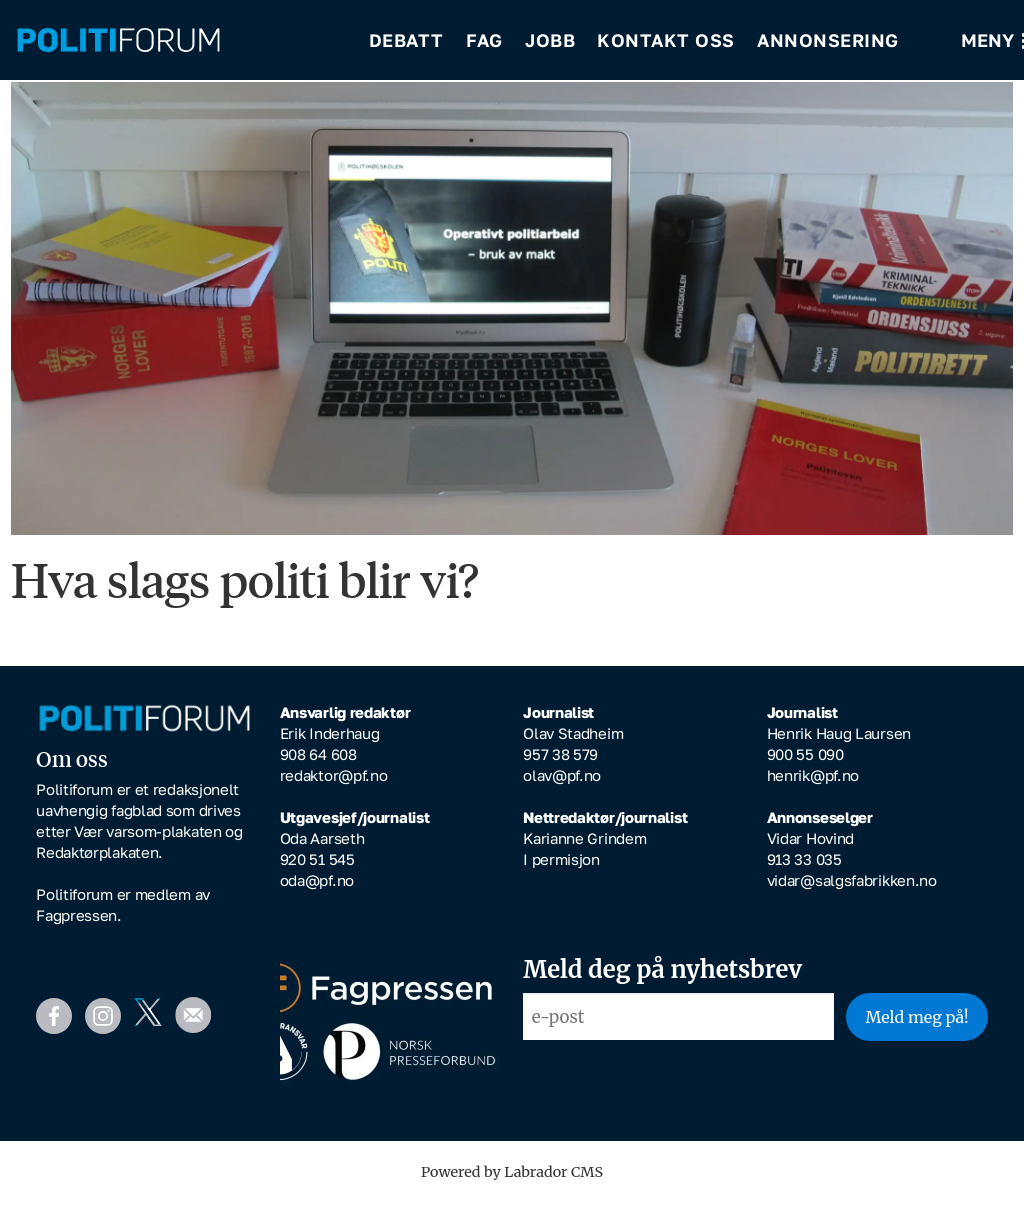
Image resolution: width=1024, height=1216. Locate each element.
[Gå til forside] (118, 40)
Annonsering (828, 40)
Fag (484, 40)
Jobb (550, 40)
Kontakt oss (666, 40)
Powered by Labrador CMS (512, 1186)
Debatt (406, 40)
